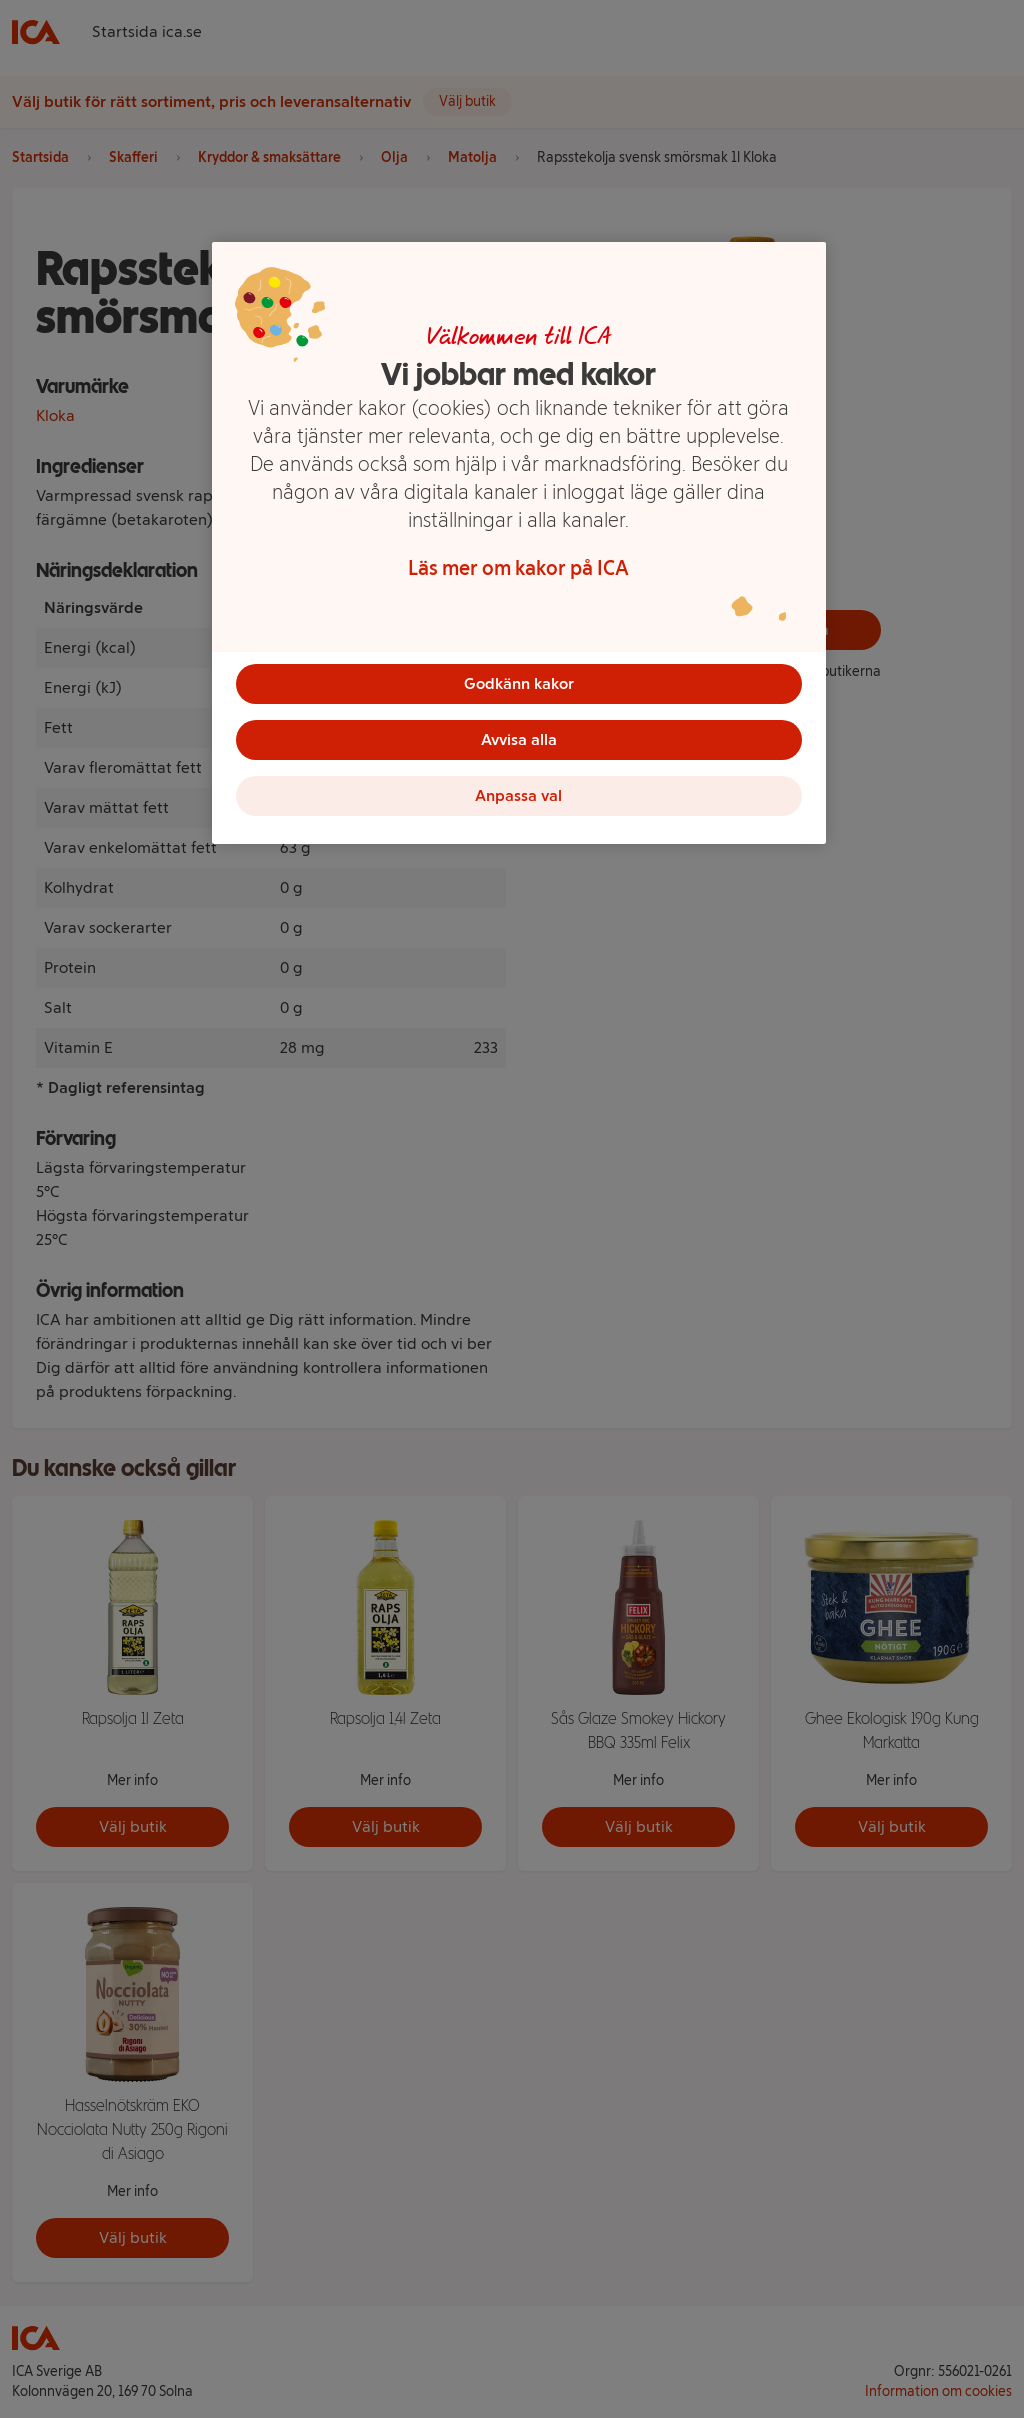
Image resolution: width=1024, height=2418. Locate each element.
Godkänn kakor (519, 683)
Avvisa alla (519, 739)
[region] (519, 543)
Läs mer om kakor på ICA (518, 568)
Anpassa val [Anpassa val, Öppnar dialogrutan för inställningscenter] (518, 795)
